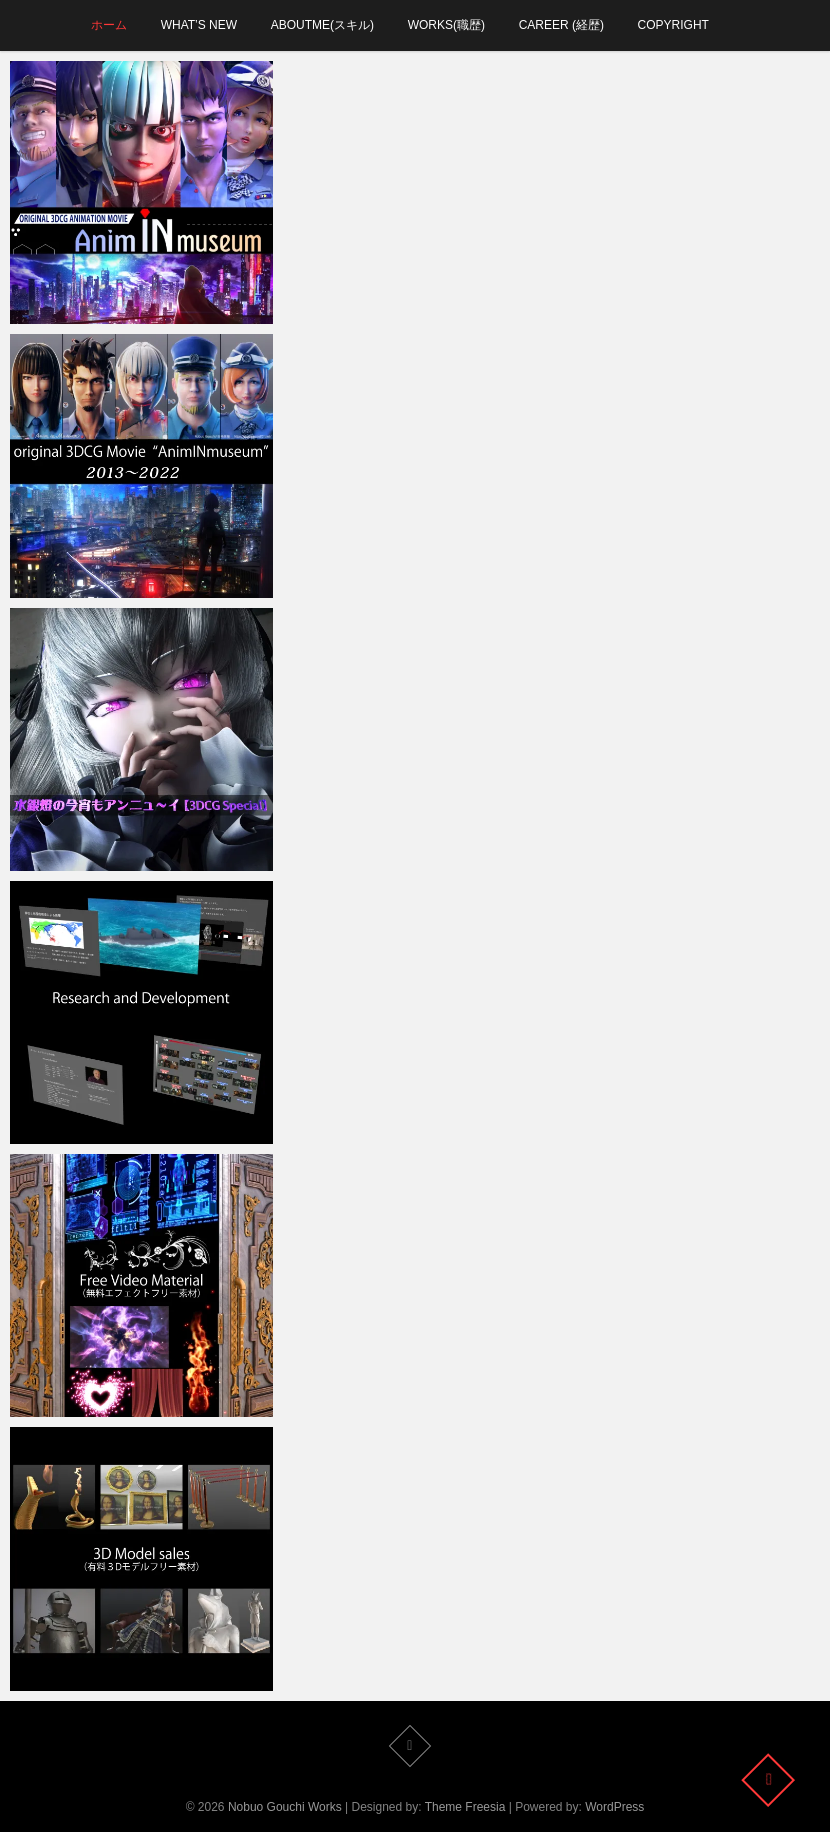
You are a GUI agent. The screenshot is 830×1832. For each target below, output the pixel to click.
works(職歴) (446, 25)
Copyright (673, 25)
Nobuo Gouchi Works (285, 1807)
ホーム (109, 25)
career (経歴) (561, 25)
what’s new (199, 25)
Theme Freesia (465, 1807)
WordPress (614, 1807)
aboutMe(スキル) (322, 25)
